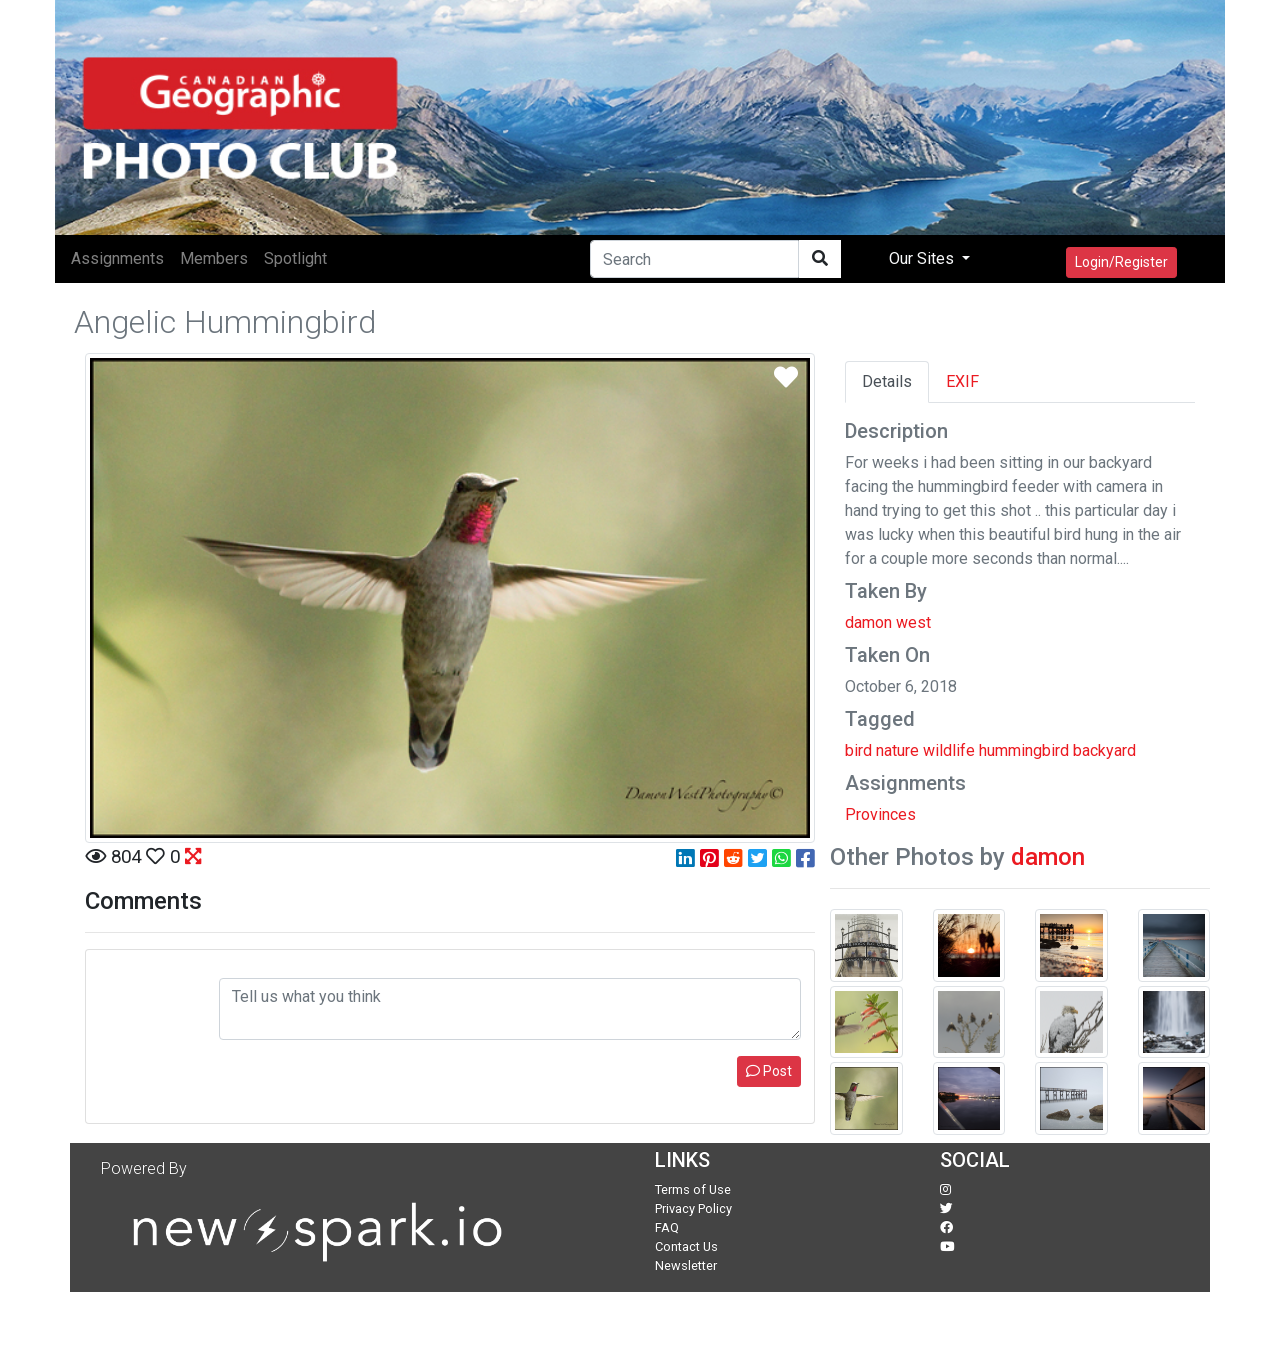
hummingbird (1024, 750)
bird (858, 750)
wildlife (949, 750)
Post (769, 1071)
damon (1048, 857)
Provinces (880, 814)
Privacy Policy (693, 1208)
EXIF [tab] (962, 381)
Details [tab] (887, 381)
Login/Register (1121, 262)
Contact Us (686, 1246)
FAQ (667, 1227)
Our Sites (923, 258)
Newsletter (686, 1265)
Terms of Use (693, 1189)
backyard (1104, 750)
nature (897, 750)
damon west (888, 622)
